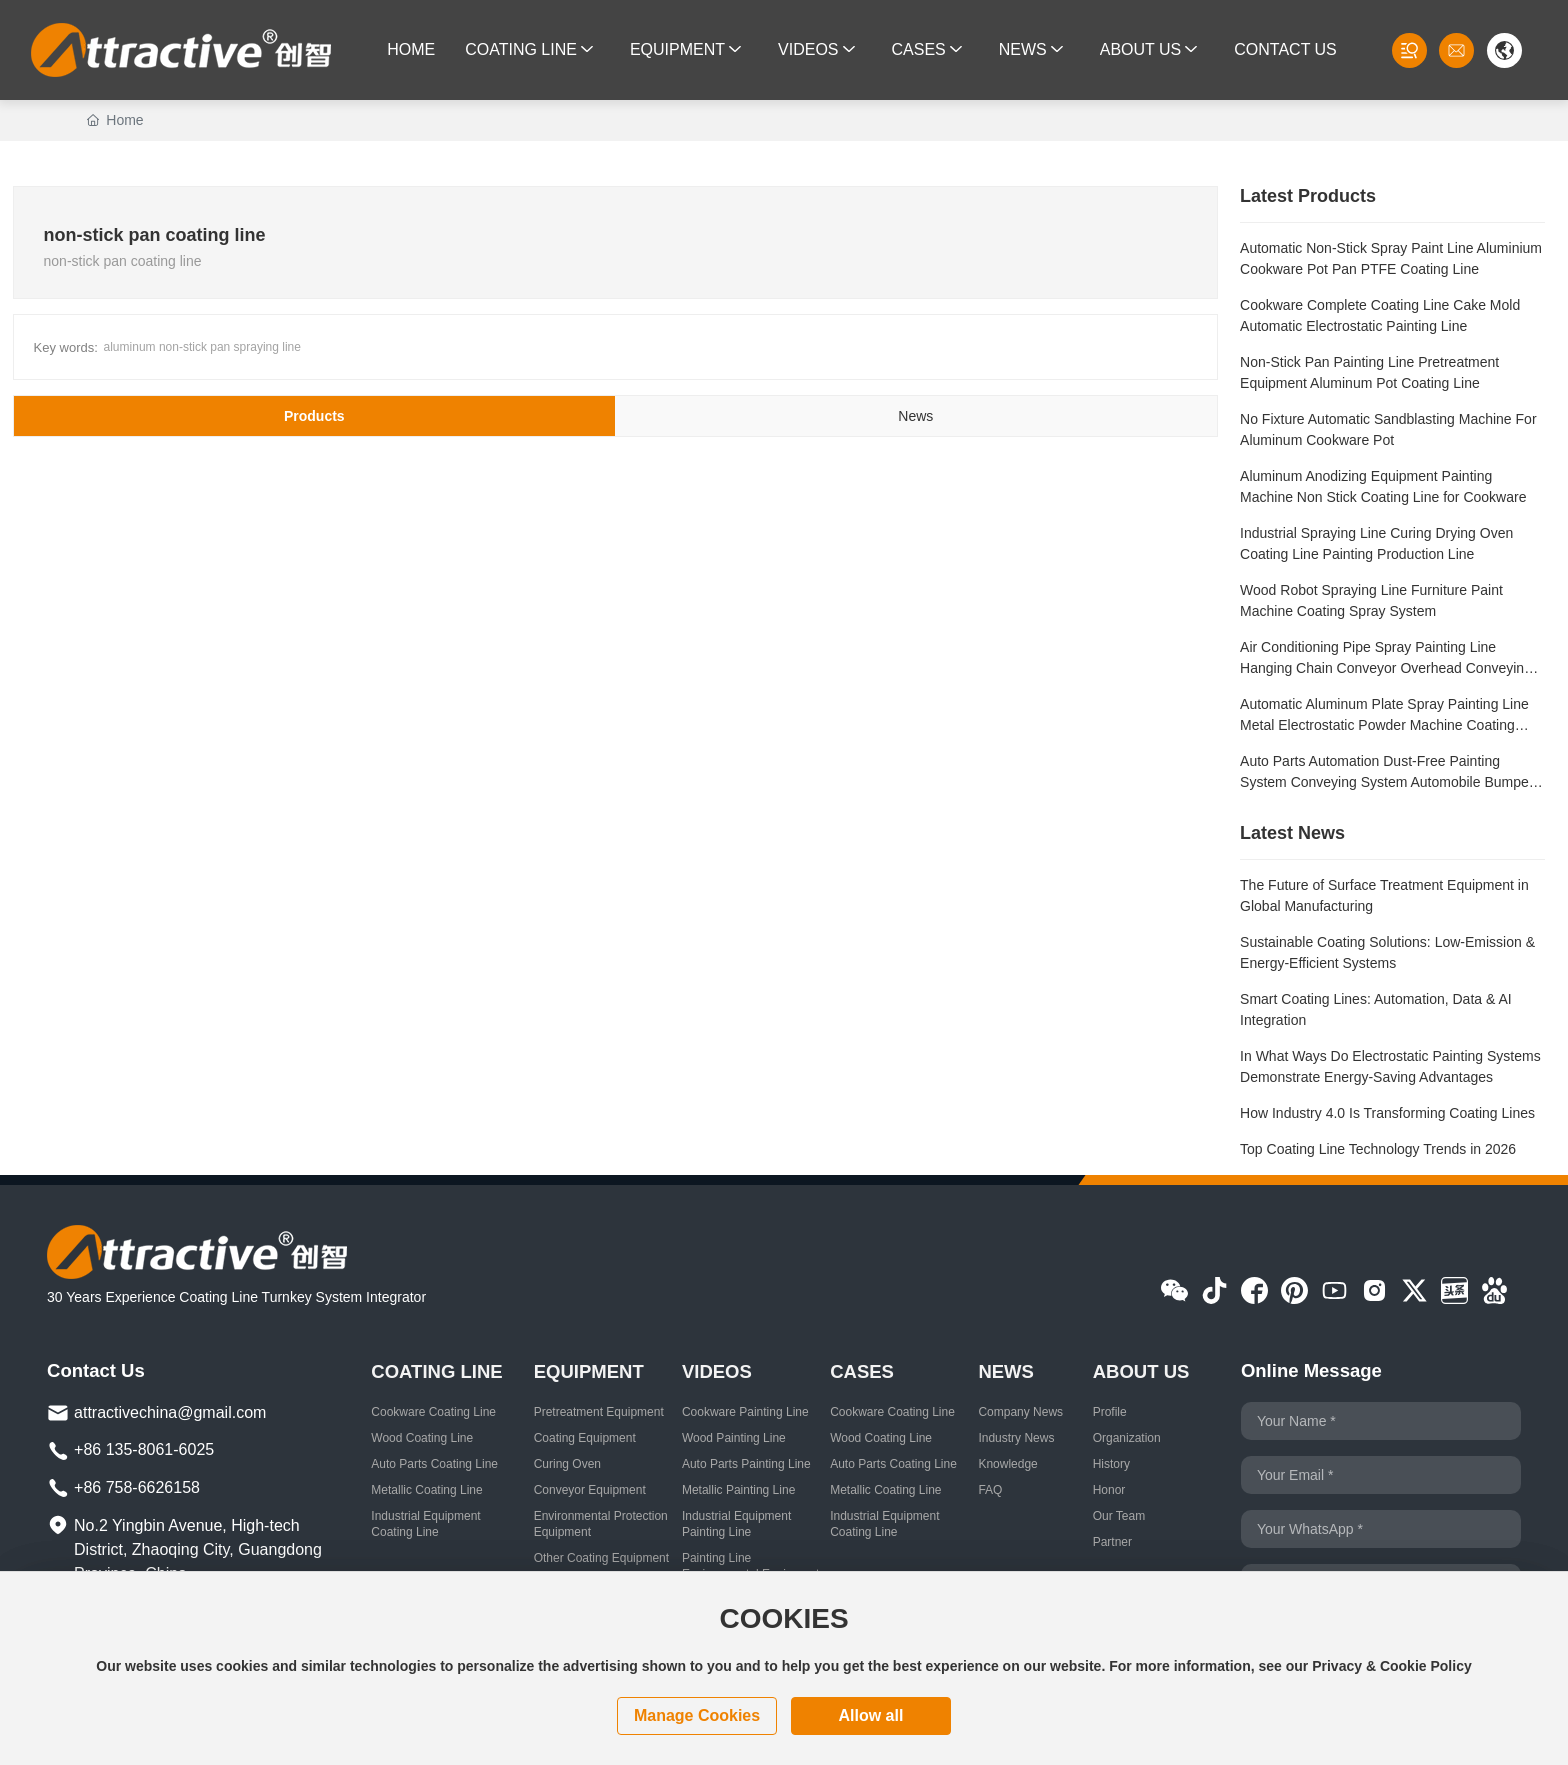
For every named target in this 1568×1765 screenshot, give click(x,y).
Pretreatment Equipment (599, 1412)
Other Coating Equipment (601, 1558)
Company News (1020, 1412)
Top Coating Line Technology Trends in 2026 (1378, 1149)
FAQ (990, 1490)
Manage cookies (697, 1715)
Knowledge (1007, 1464)
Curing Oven (567, 1464)
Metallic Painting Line (738, 1490)
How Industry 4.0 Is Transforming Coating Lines (1387, 1113)
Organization (1127, 1438)
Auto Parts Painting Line (746, 1464)
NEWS (1006, 1371)
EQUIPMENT (589, 1371)
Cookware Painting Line (745, 1412)
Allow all (870, 1715)
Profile (1110, 1412)
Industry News (1016, 1438)
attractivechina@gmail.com (170, 1412)
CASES (862, 1371)
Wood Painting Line (734, 1438)
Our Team (1119, 1516)
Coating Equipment (585, 1438)
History (1111, 1464)
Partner (1112, 1542)
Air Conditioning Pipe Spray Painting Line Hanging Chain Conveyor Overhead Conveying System (1386, 668)
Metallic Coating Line (426, 1490)
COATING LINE (436, 1371)
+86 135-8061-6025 (144, 1449)
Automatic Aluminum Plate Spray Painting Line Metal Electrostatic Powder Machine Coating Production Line (1384, 725)
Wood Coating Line (422, 1438)
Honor (1109, 1490)
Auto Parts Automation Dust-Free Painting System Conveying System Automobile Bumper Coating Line (1386, 782)
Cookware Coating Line (433, 1412)
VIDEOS (717, 1371)
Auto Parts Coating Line (434, 1464)
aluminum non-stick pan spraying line (202, 347)
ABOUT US (1141, 1371)
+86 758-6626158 (137, 1487)
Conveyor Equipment (590, 1490)
